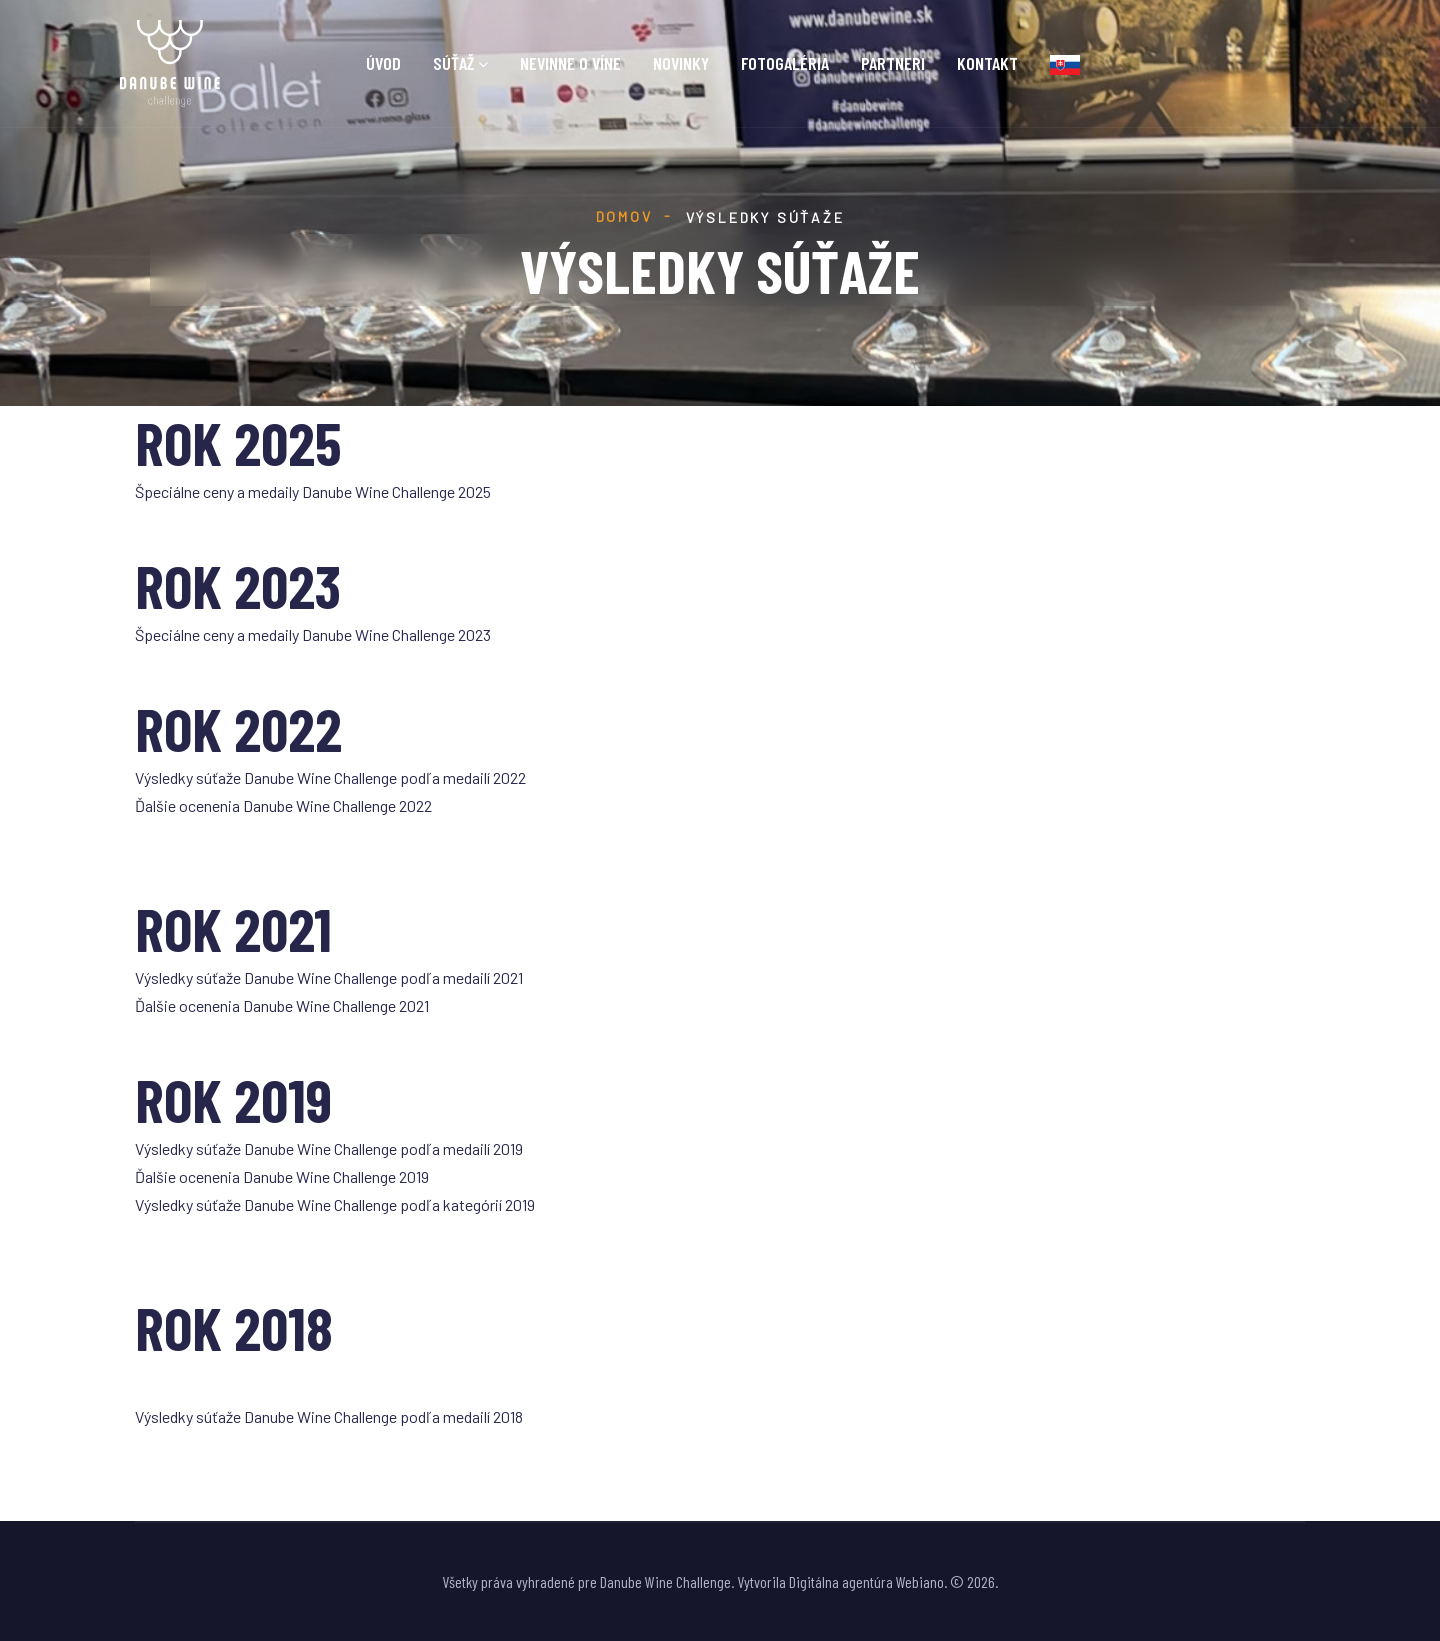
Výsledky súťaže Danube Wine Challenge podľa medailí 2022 (330, 777)
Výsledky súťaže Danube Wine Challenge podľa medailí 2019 (329, 1148)
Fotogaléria (785, 63)
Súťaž (453, 63)
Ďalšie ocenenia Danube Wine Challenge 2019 (282, 1176)
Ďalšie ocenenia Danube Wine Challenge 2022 (283, 805)
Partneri (893, 63)
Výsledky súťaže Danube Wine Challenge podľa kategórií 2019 (335, 1204)
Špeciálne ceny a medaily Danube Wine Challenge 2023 (313, 634)
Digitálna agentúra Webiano (866, 1581)
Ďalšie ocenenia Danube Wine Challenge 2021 (282, 1005)
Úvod (383, 63)
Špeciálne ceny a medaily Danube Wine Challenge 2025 (313, 491)
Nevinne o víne (570, 63)
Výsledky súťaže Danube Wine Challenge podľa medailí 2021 (329, 977)
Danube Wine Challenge (665, 1581)
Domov (624, 216)
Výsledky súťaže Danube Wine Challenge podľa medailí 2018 (329, 1416)
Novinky (681, 63)
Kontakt (987, 63)
